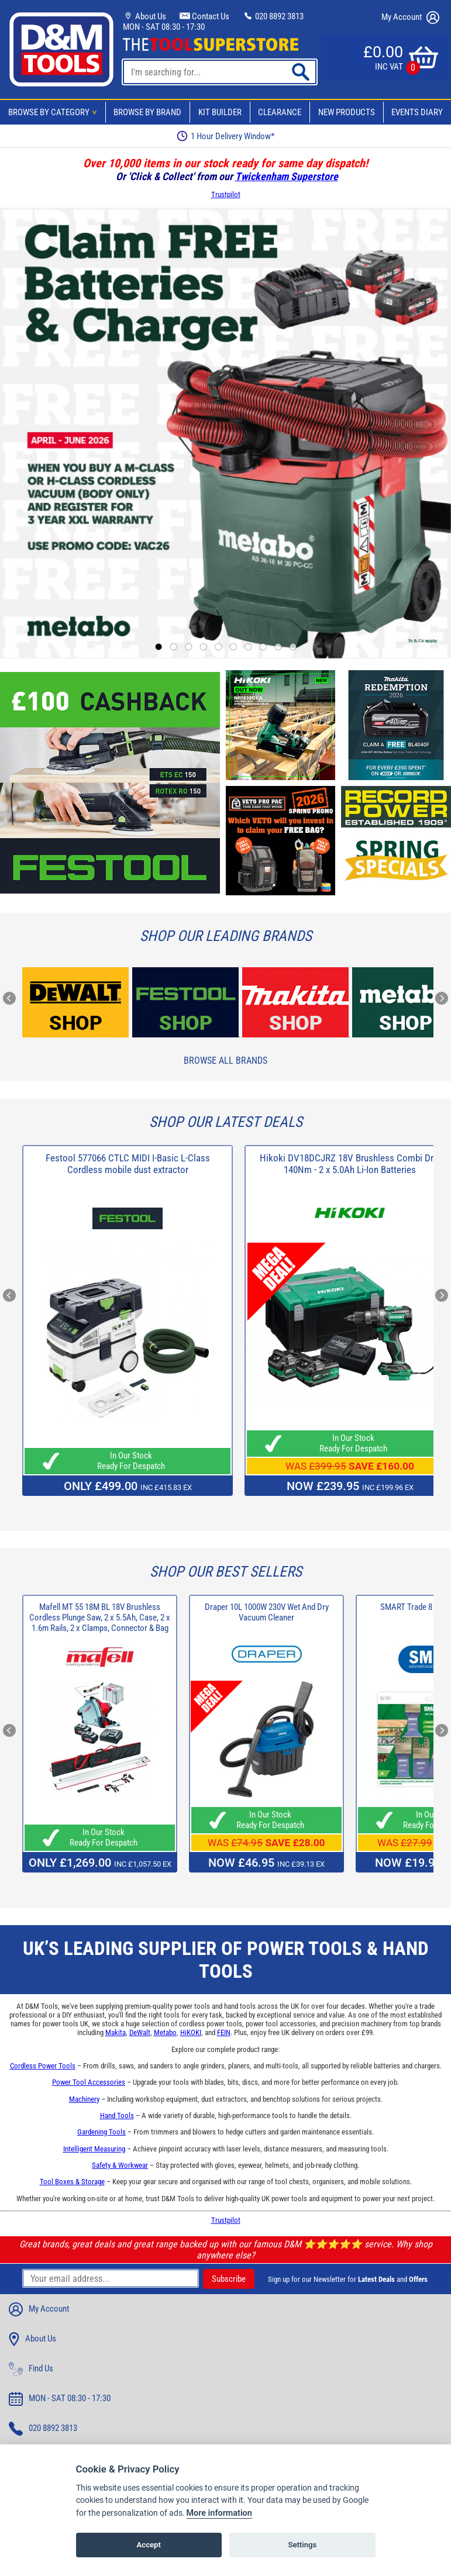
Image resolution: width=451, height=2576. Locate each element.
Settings (302, 2561)
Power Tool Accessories (88, 2082)
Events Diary (417, 112)
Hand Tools (117, 2115)
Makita (115, 2032)
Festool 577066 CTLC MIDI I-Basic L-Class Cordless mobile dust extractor (128, 1163)
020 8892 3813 (273, 16)
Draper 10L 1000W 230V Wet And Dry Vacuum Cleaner (267, 1612)
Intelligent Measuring (94, 2148)
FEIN (223, 2032)
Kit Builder (220, 112)
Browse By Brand (147, 112)
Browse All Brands (225, 1060)
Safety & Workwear (120, 2165)
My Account (410, 17)
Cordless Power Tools (42, 2065)
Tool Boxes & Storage (72, 2181)
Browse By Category (54, 112)
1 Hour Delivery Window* (225, 136)
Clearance (279, 112)
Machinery (84, 2099)
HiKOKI (190, 2032)
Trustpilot (225, 194)
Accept (149, 2561)
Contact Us (204, 16)
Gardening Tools (101, 2131)
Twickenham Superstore (286, 176)
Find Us (31, 2369)
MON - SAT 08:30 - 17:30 (164, 27)
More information (219, 2530)
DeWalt (139, 2032)
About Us (144, 16)
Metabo (165, 2032)
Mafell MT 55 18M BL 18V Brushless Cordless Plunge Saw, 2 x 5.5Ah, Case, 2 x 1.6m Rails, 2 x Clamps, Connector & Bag (99, 1617)
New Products (346, 112)
